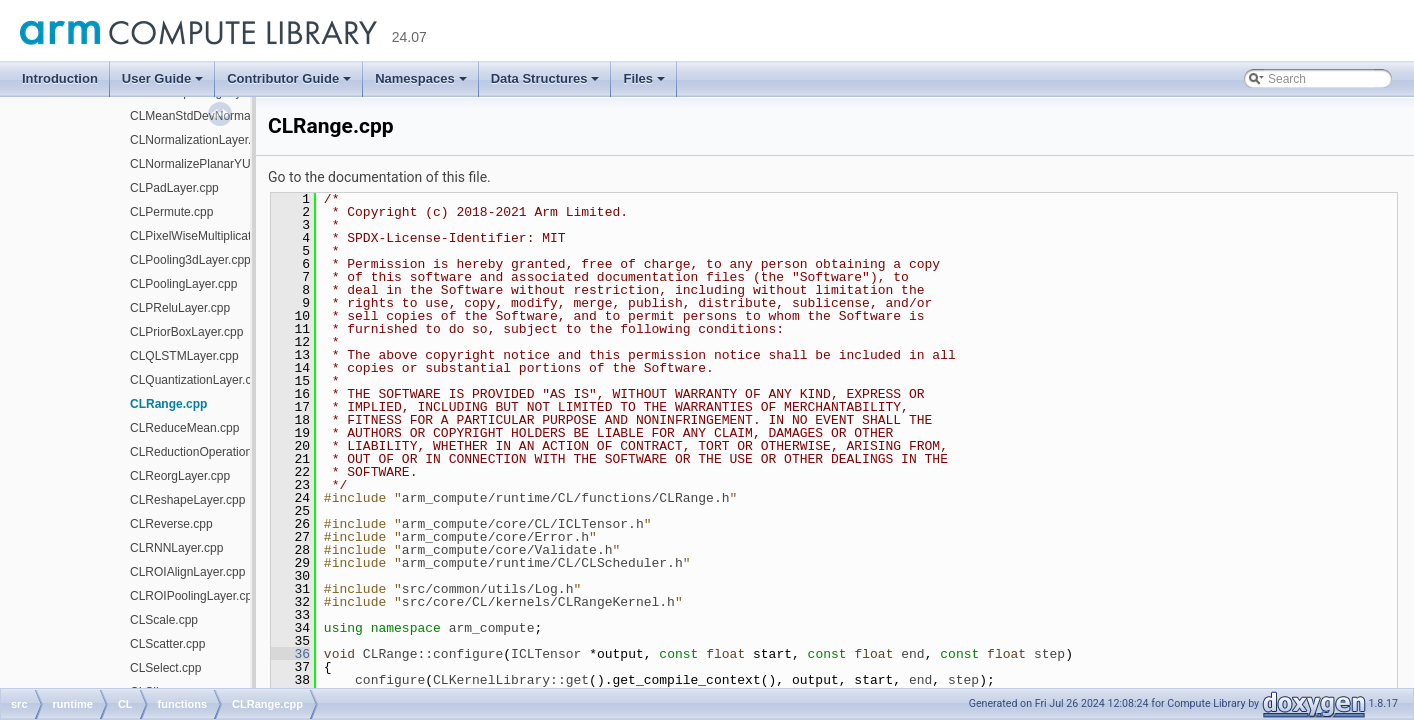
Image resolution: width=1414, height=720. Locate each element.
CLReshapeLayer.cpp (187, 500)
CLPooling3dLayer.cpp (190, 260)
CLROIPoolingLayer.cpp (194, 596)
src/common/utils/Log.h (488, 589)
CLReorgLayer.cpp (180, 476)
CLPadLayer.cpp (174, 188)
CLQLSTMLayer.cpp (184, 356)
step (1049, 654)
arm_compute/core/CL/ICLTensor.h (523, 524)
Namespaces (421, 78)
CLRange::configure (433, 654)
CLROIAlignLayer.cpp (187, 572)
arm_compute (492, 628)
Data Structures (545, 78)
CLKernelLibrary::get (511, 680)
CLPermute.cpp (171, 212)
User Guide (162, 78)
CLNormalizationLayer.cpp (200, 140)
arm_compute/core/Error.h (495, 537)
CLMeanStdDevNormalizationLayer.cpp (235, 116)
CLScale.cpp (164, 620)
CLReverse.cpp (171, 524)
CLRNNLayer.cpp (176, 548)
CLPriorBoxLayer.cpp (186, 332)
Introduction (60, 78)
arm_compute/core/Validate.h (507, 550)
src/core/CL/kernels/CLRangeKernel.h (538, 602)
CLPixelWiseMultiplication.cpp (210, 236)
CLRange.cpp (168, 404)
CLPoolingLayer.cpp (183, 284)
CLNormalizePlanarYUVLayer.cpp (220, 164)
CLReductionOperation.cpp (202, 452)
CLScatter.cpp (167, 644)
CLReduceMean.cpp (184, 428)
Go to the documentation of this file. (379, 177)
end (912, 654)
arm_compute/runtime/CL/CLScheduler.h (542, 563)
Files (644, 78)
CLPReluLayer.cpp (180, 308)
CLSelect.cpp (165, 668)
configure (390, 680)
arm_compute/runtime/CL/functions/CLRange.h (566, 498)
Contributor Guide (289, 78)
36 (290, 654)
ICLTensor (546, 654)
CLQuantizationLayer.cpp (197, 380)
